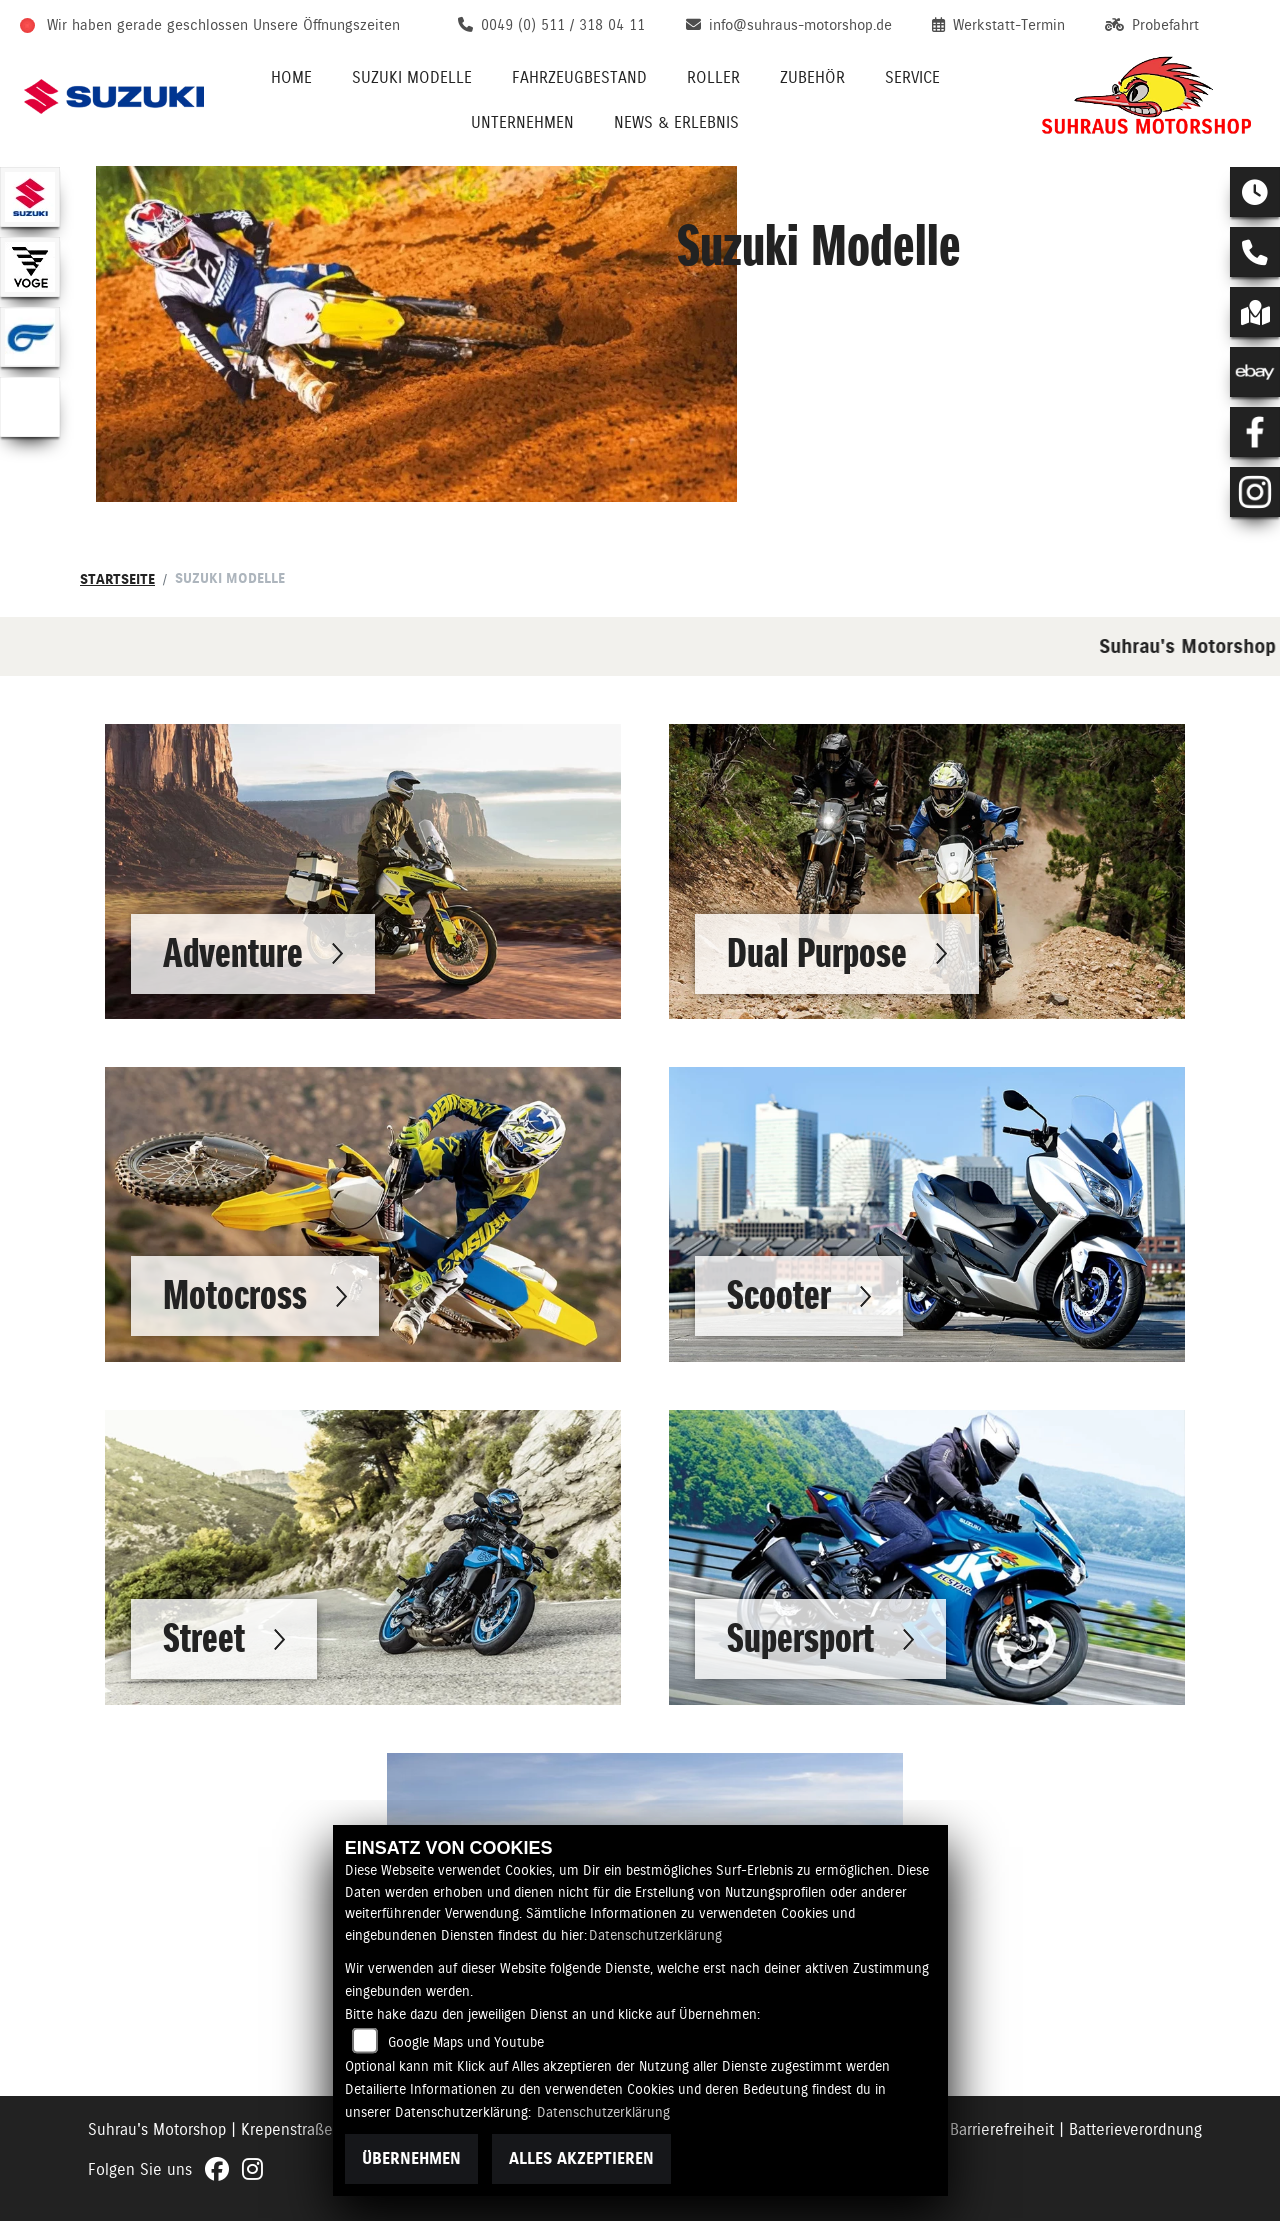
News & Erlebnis (676, 122)
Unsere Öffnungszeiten (326, 25)
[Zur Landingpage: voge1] (30, 267)
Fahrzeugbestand (579, 77)
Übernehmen (411, 2158)
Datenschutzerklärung (655, 1935)
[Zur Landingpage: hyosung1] (30, 337)
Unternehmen (522, 122)
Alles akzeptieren (581, 2158)
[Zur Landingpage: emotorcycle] (30, 407)
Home (291, 77)
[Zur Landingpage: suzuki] (30, 197)
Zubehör (812, 77)
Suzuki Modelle (412, 77)
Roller (713, 77)
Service (912, 77)
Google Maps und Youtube (466, 2042)
